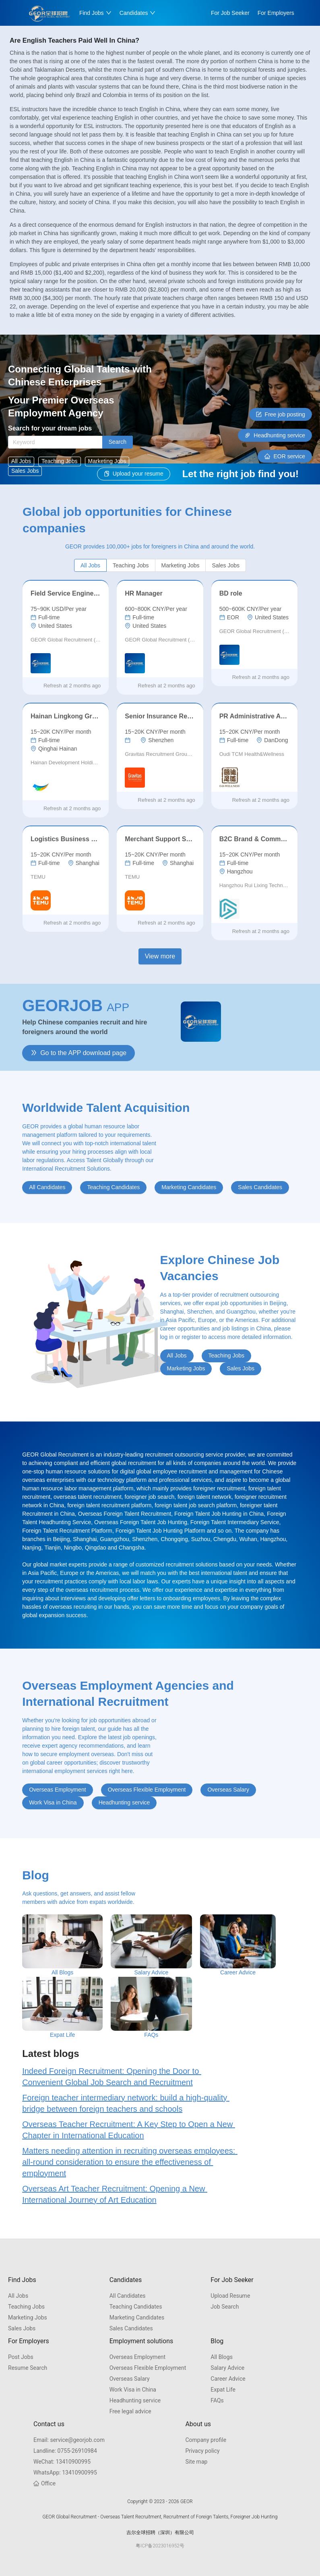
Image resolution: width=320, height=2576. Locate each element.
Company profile (205, 2440)
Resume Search (27, 2368)
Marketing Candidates (137, 2317)
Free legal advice (130, 2411)
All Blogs (222, 2357)
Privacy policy (202, 2451)
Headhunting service (135, 2400)
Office (44, 2483)
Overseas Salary (129, 2378)
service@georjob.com (69, 2440)
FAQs (217, 2400)
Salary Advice (227, 2368)
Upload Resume (230, 2296)
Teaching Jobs (26, 2306)
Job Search (225, 2306)
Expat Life (223, 2389)
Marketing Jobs (27, 2317)
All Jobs (18, 2296)
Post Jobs (20, 2357)
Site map (196, 2461)
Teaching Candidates (135, 2306)
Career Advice (228, 2378)
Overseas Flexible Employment (147, 2368)
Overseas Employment (137, 2357)
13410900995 (62, 2461)
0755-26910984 (65, 2451)
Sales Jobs (21, 2328)
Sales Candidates (131, 2328)
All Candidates (127, 2296)
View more (160, 956)
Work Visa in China (132, 2389)
